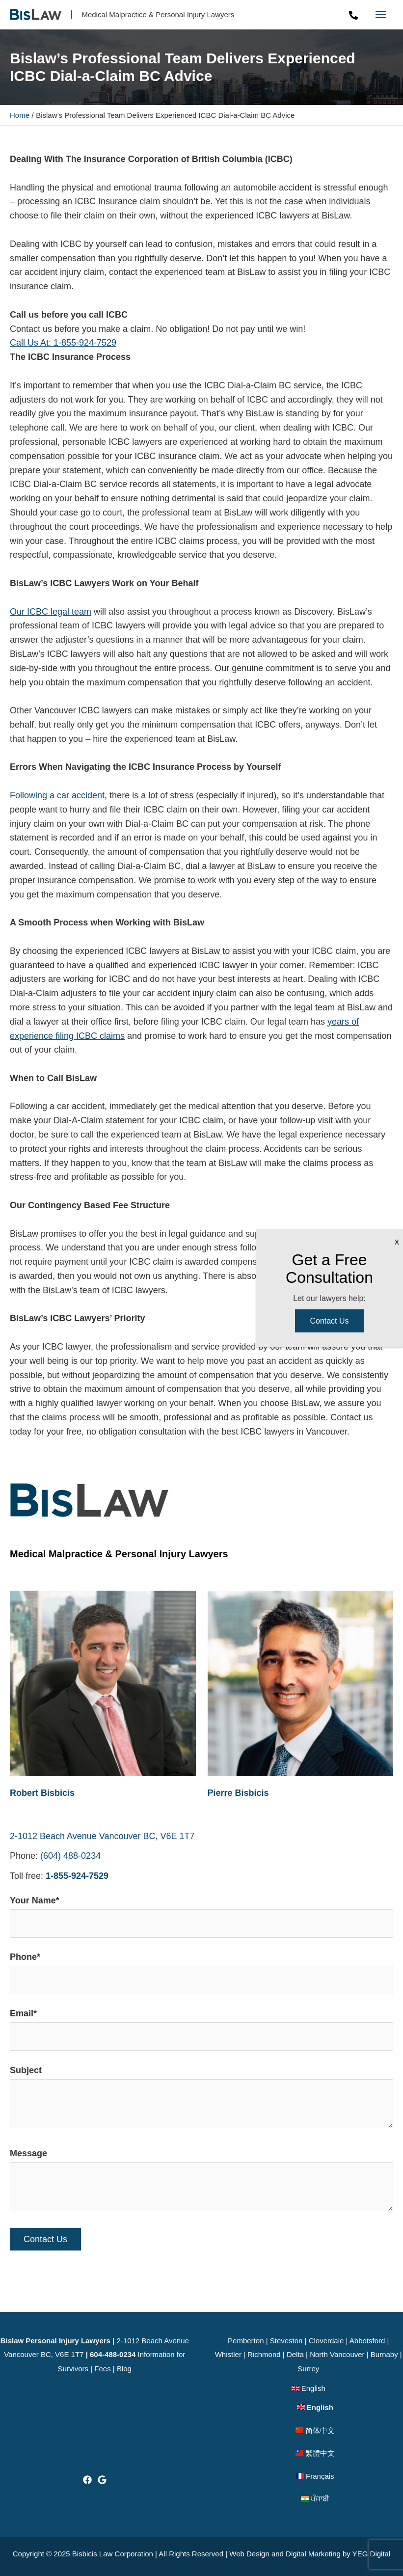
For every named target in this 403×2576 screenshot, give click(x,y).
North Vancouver (337, 2354)
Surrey (308, 2368)
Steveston (286, 2340)
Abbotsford (367, 2340)
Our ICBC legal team (50, 613)
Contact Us (329, 1321)
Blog (124, 2368)
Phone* (201, 1974)
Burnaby (384, 2354)
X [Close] (397, 1242)
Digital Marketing (313, 2553)
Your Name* (201, 1918)
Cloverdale (326, 2340)
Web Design (249, 2553)
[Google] (102, 2479)
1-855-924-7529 (77, 1877)
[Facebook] (87, 2479)
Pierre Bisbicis (238, 1794)
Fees (102, 2368)
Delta (295, 2354)
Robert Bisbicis (42, 1794)
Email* (201, 2031)
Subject (201, 2101)
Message (201, 2184)
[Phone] (353, 15)
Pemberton (246, 2340)
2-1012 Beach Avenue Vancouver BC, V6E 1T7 (102, 1837)
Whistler (228, 2354)
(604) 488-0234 (70, 1857)
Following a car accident (57, 797)
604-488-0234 (112, 2354)
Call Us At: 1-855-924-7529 (63, 344)
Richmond (264, 2354)
